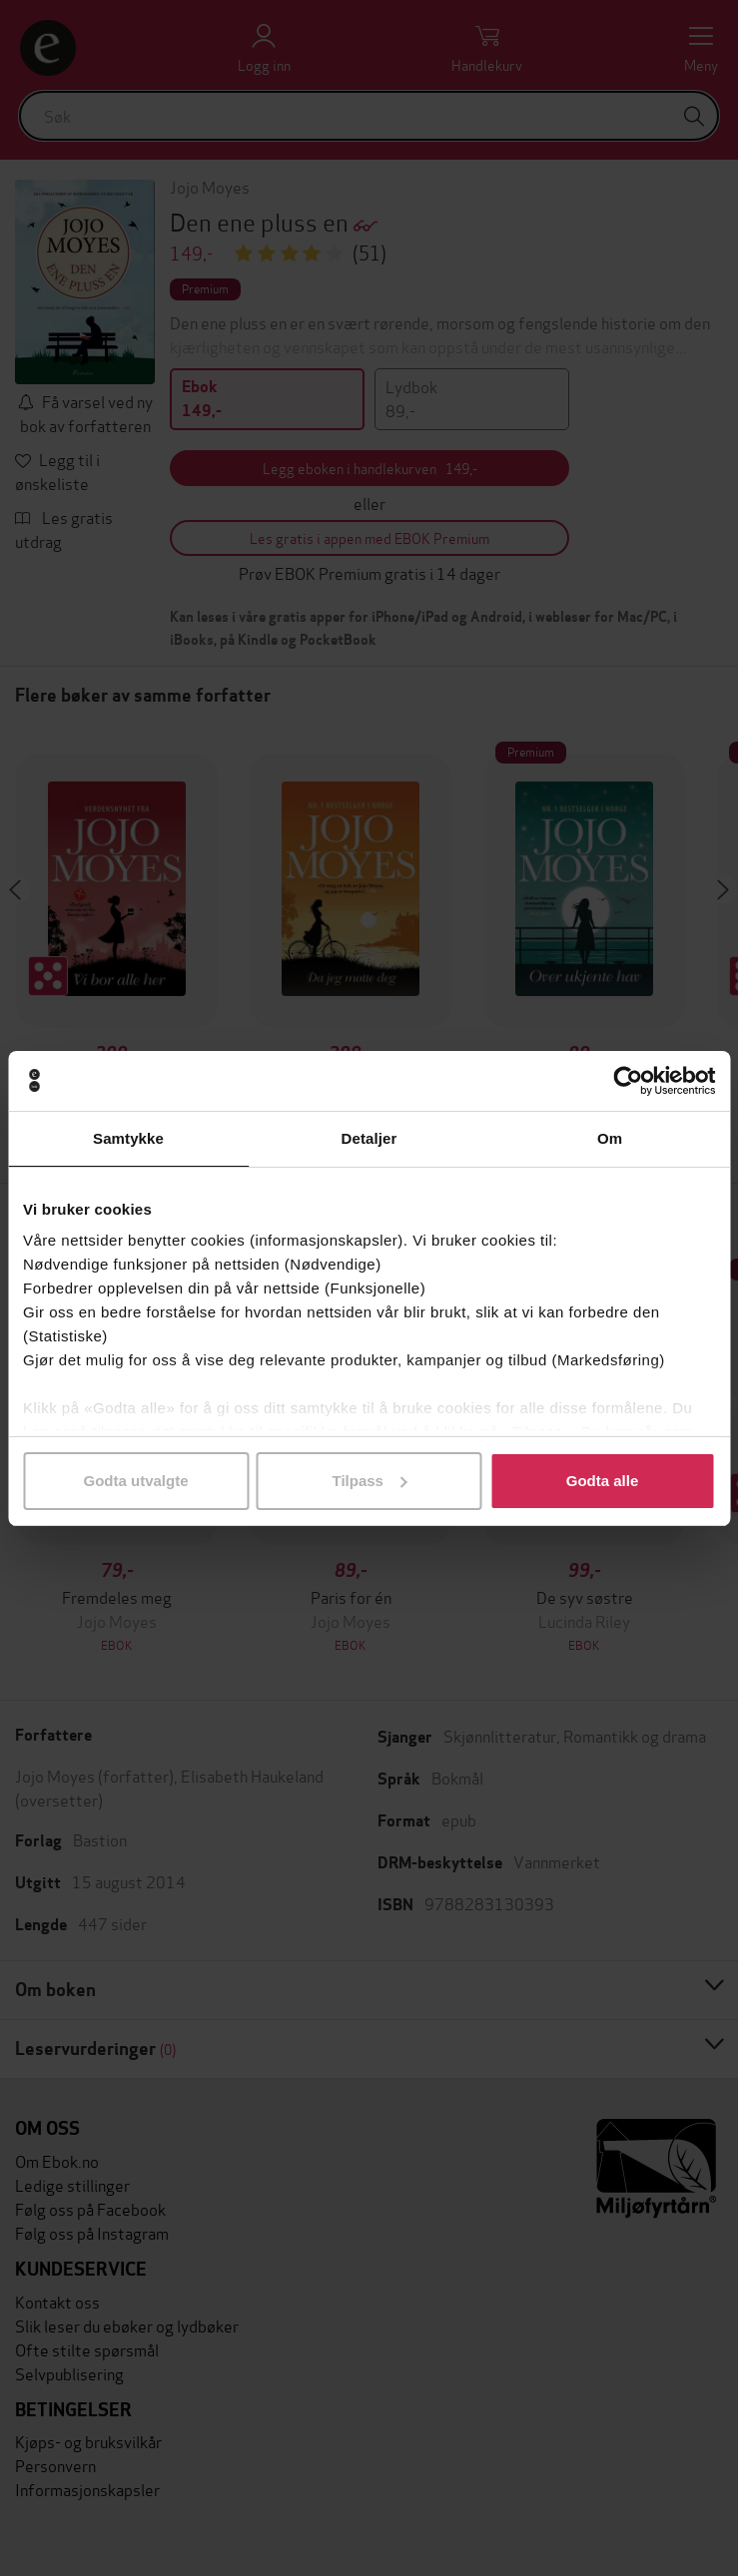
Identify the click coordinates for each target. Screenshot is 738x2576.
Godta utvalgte (135, 1480)
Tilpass (370, 1480)
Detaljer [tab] (369, 1138)
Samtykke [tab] (128, 1138)
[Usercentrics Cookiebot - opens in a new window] (627, 1081)
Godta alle (602, 1480)
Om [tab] (609, 1138)
